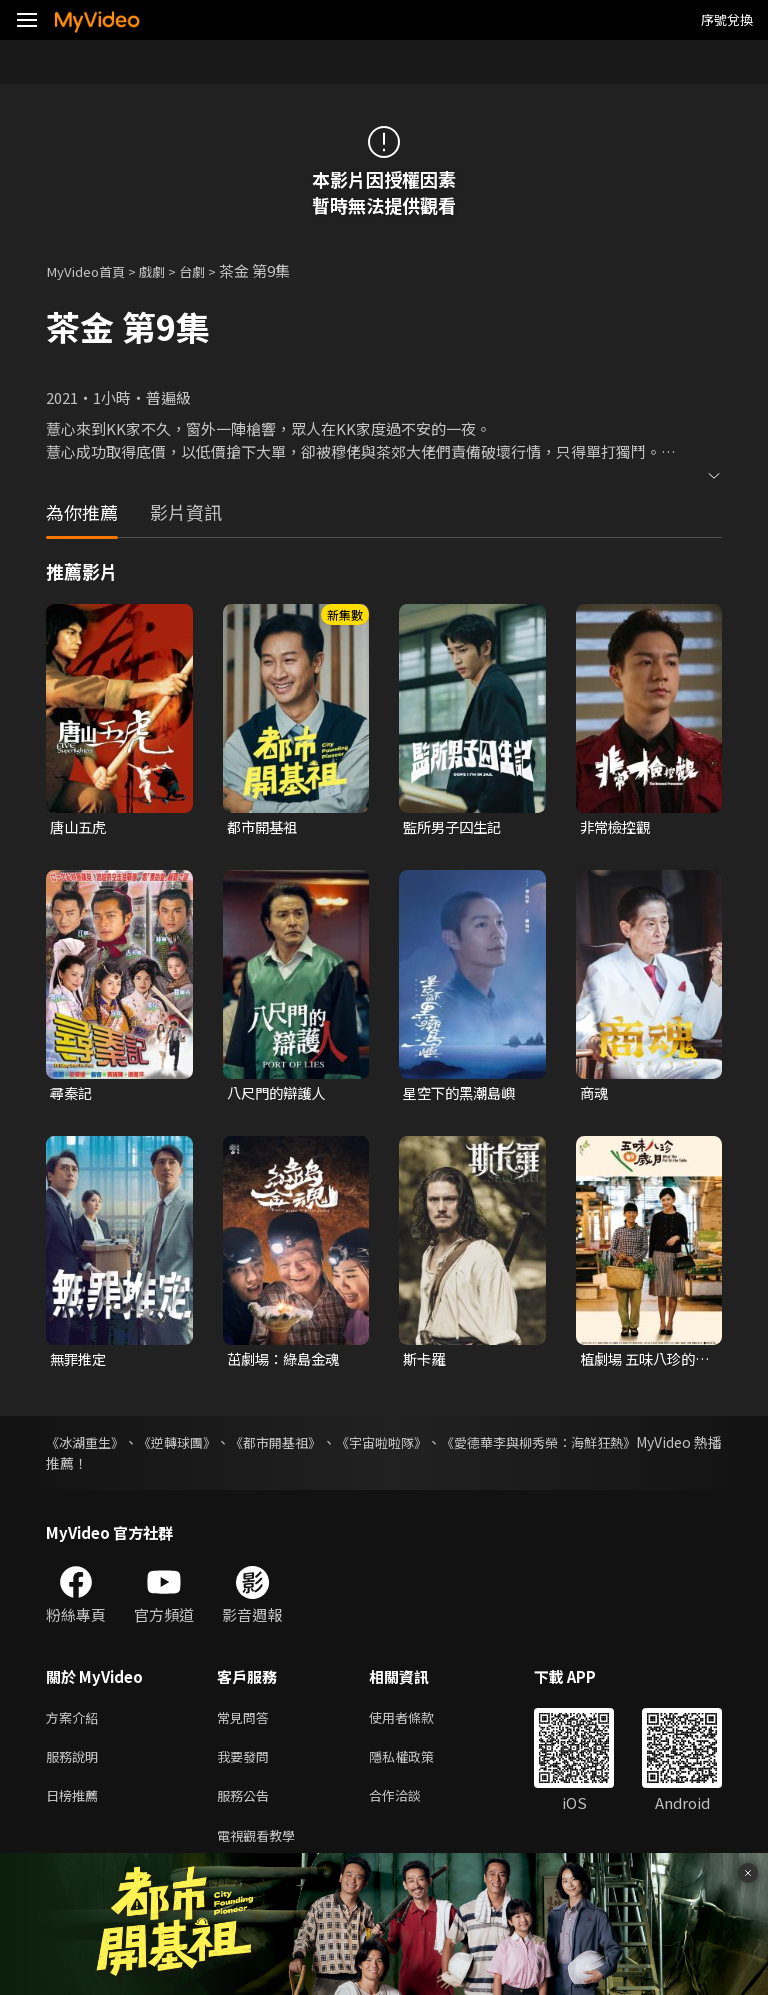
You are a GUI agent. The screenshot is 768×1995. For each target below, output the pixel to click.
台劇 (210, 270)
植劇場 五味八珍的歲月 (641, 1363)
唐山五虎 (80, 827)
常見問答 (247, 1722)
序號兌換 (727, 19)
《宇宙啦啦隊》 (438, 1446)
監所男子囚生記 (455, 827)
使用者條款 (418, 1722)
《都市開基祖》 (314, 1446)
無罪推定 (80, 1362)
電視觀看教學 (262, 1848)
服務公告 (247, 1806)
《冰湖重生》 (88, 1446)
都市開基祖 (264, 827)
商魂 (595, 1095)
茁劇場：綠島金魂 (287, 1362)
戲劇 (166, 270)
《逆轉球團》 (198, 1446)
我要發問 (247, 1764)
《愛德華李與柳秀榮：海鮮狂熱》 (617, 1446)
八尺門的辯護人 (279, 1095)
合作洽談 (411, 1806)
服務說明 (76, 1764)
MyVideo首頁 (91, 270)
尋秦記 (72, 1095)
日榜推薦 (76, 1806)
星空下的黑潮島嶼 (463, 1095)
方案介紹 (76, 1722)
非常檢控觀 (617, 827)
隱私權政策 (418, 1764)
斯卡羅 (425, 1362)
